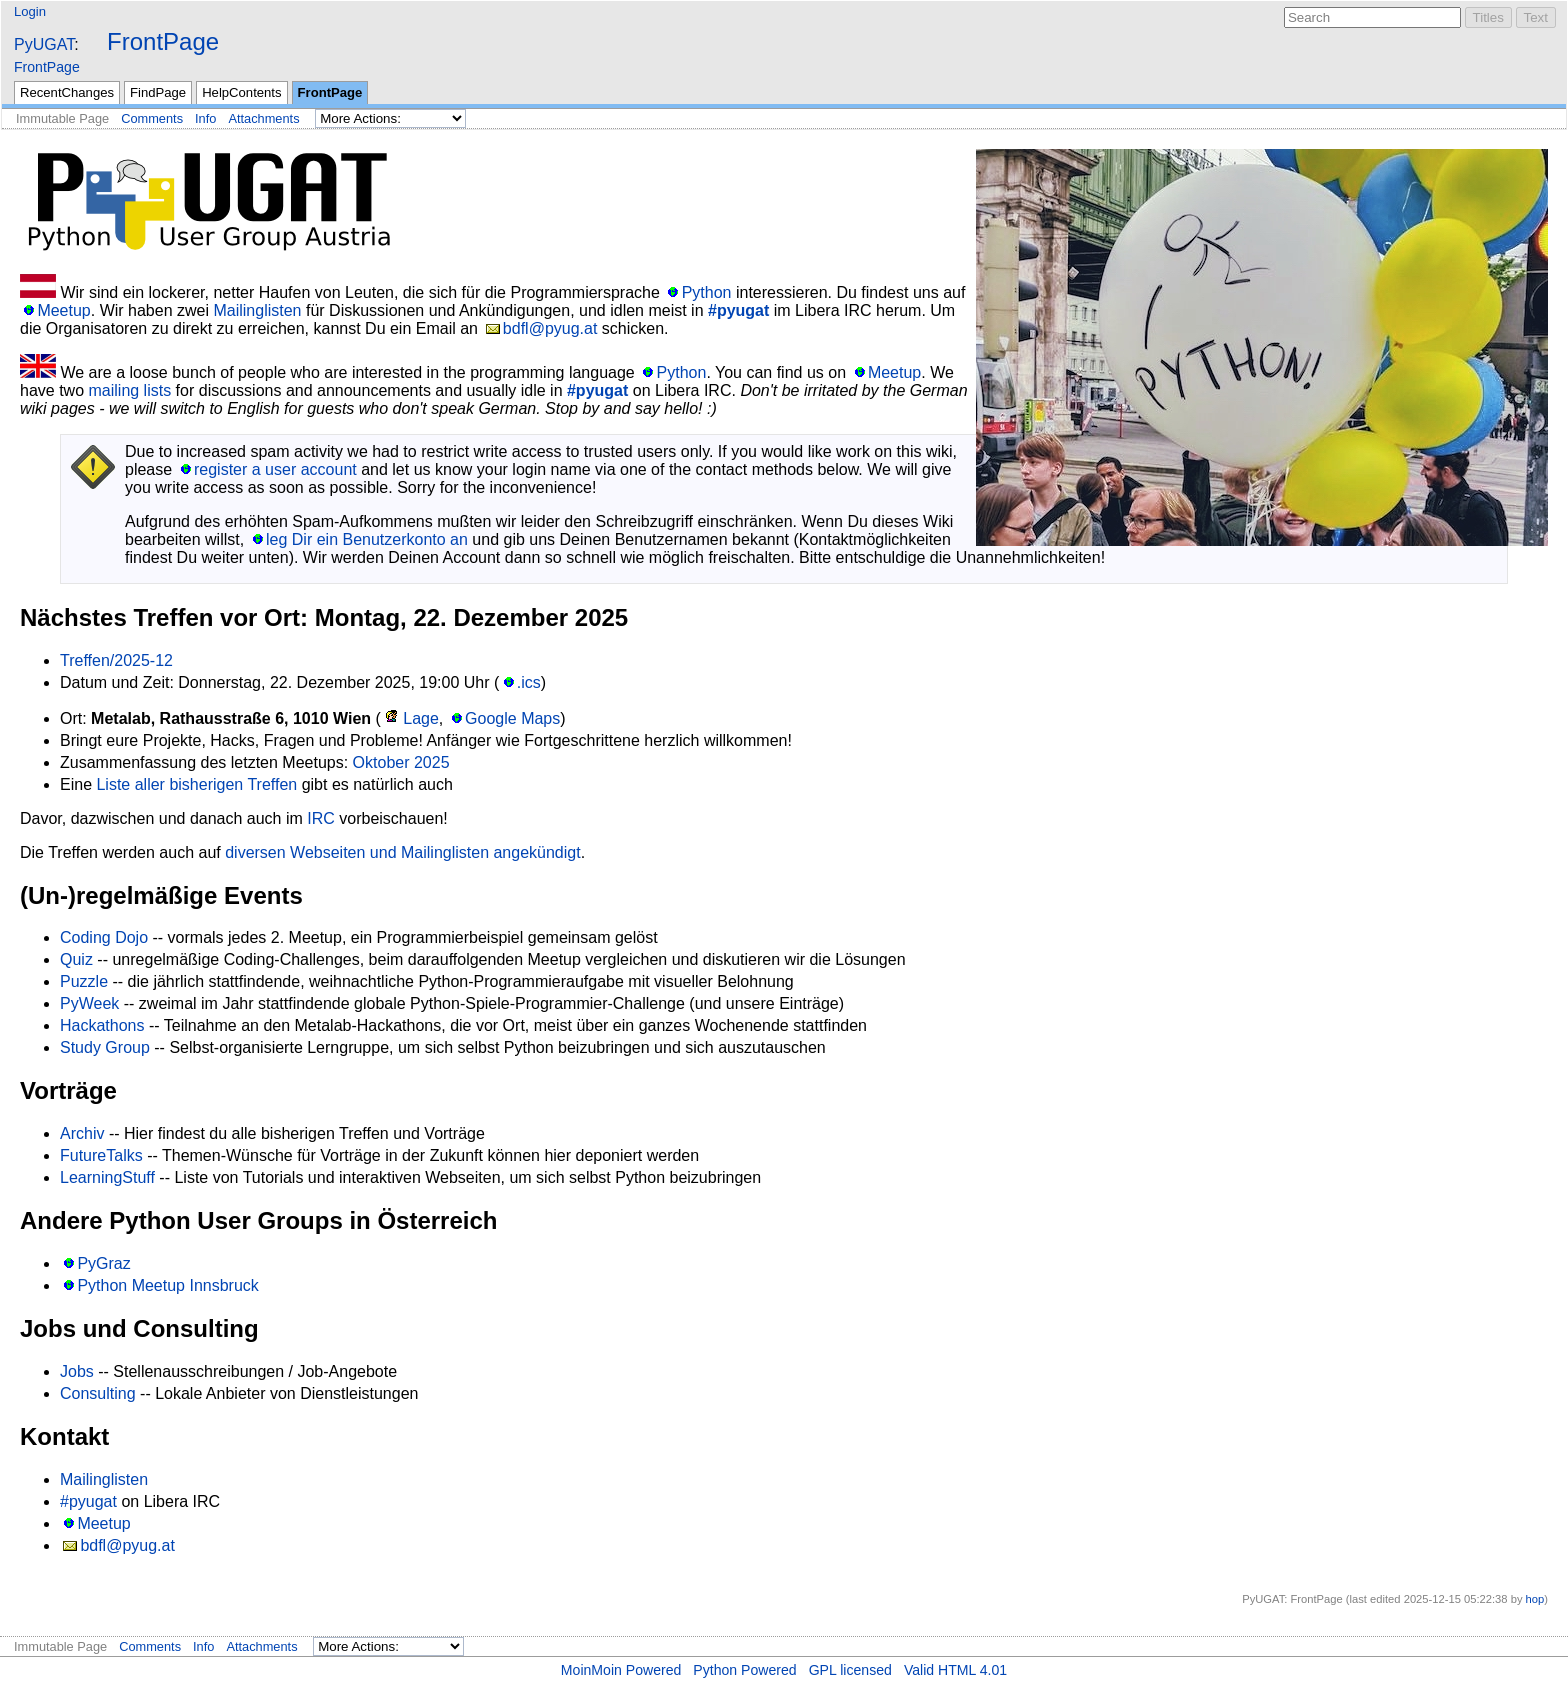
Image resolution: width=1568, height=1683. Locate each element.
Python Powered (744, 1670)
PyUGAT (44, 44)
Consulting (98, 1393)
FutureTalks (101, 1155)
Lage (421, 718)
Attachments (263, 118)
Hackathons (102, 1025)
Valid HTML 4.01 (955, 1670)
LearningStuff (107, 1177)
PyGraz (103, 1263)
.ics (529, 682)
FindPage (158, 92)
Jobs (77, 1371)
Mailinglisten (257, 310)
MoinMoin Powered (621, 1670)
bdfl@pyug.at (550, 328)
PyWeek (89, 1003)
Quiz (76, 959)
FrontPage (163, 41)
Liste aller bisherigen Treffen (196, 784)
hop (1535, 1599)
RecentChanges (67, 92)
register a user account (275, 469)
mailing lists (129, 390)
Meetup (63, 310)
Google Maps (512, 718)
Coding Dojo (104, 937)
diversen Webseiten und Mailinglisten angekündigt (402, 852)
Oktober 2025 (401, 762)
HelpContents (241, 92)
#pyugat (738, 310)
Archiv (82, 1133)
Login (30, 11)
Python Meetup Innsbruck (167, 1285)
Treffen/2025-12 (116, 660)
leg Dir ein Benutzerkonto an (367, 539)
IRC (321, 818)
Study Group (105, 1047)
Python (707, 292)
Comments (152, 118)
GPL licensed (850, 1670)
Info (205, 118)
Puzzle (84, 981)
